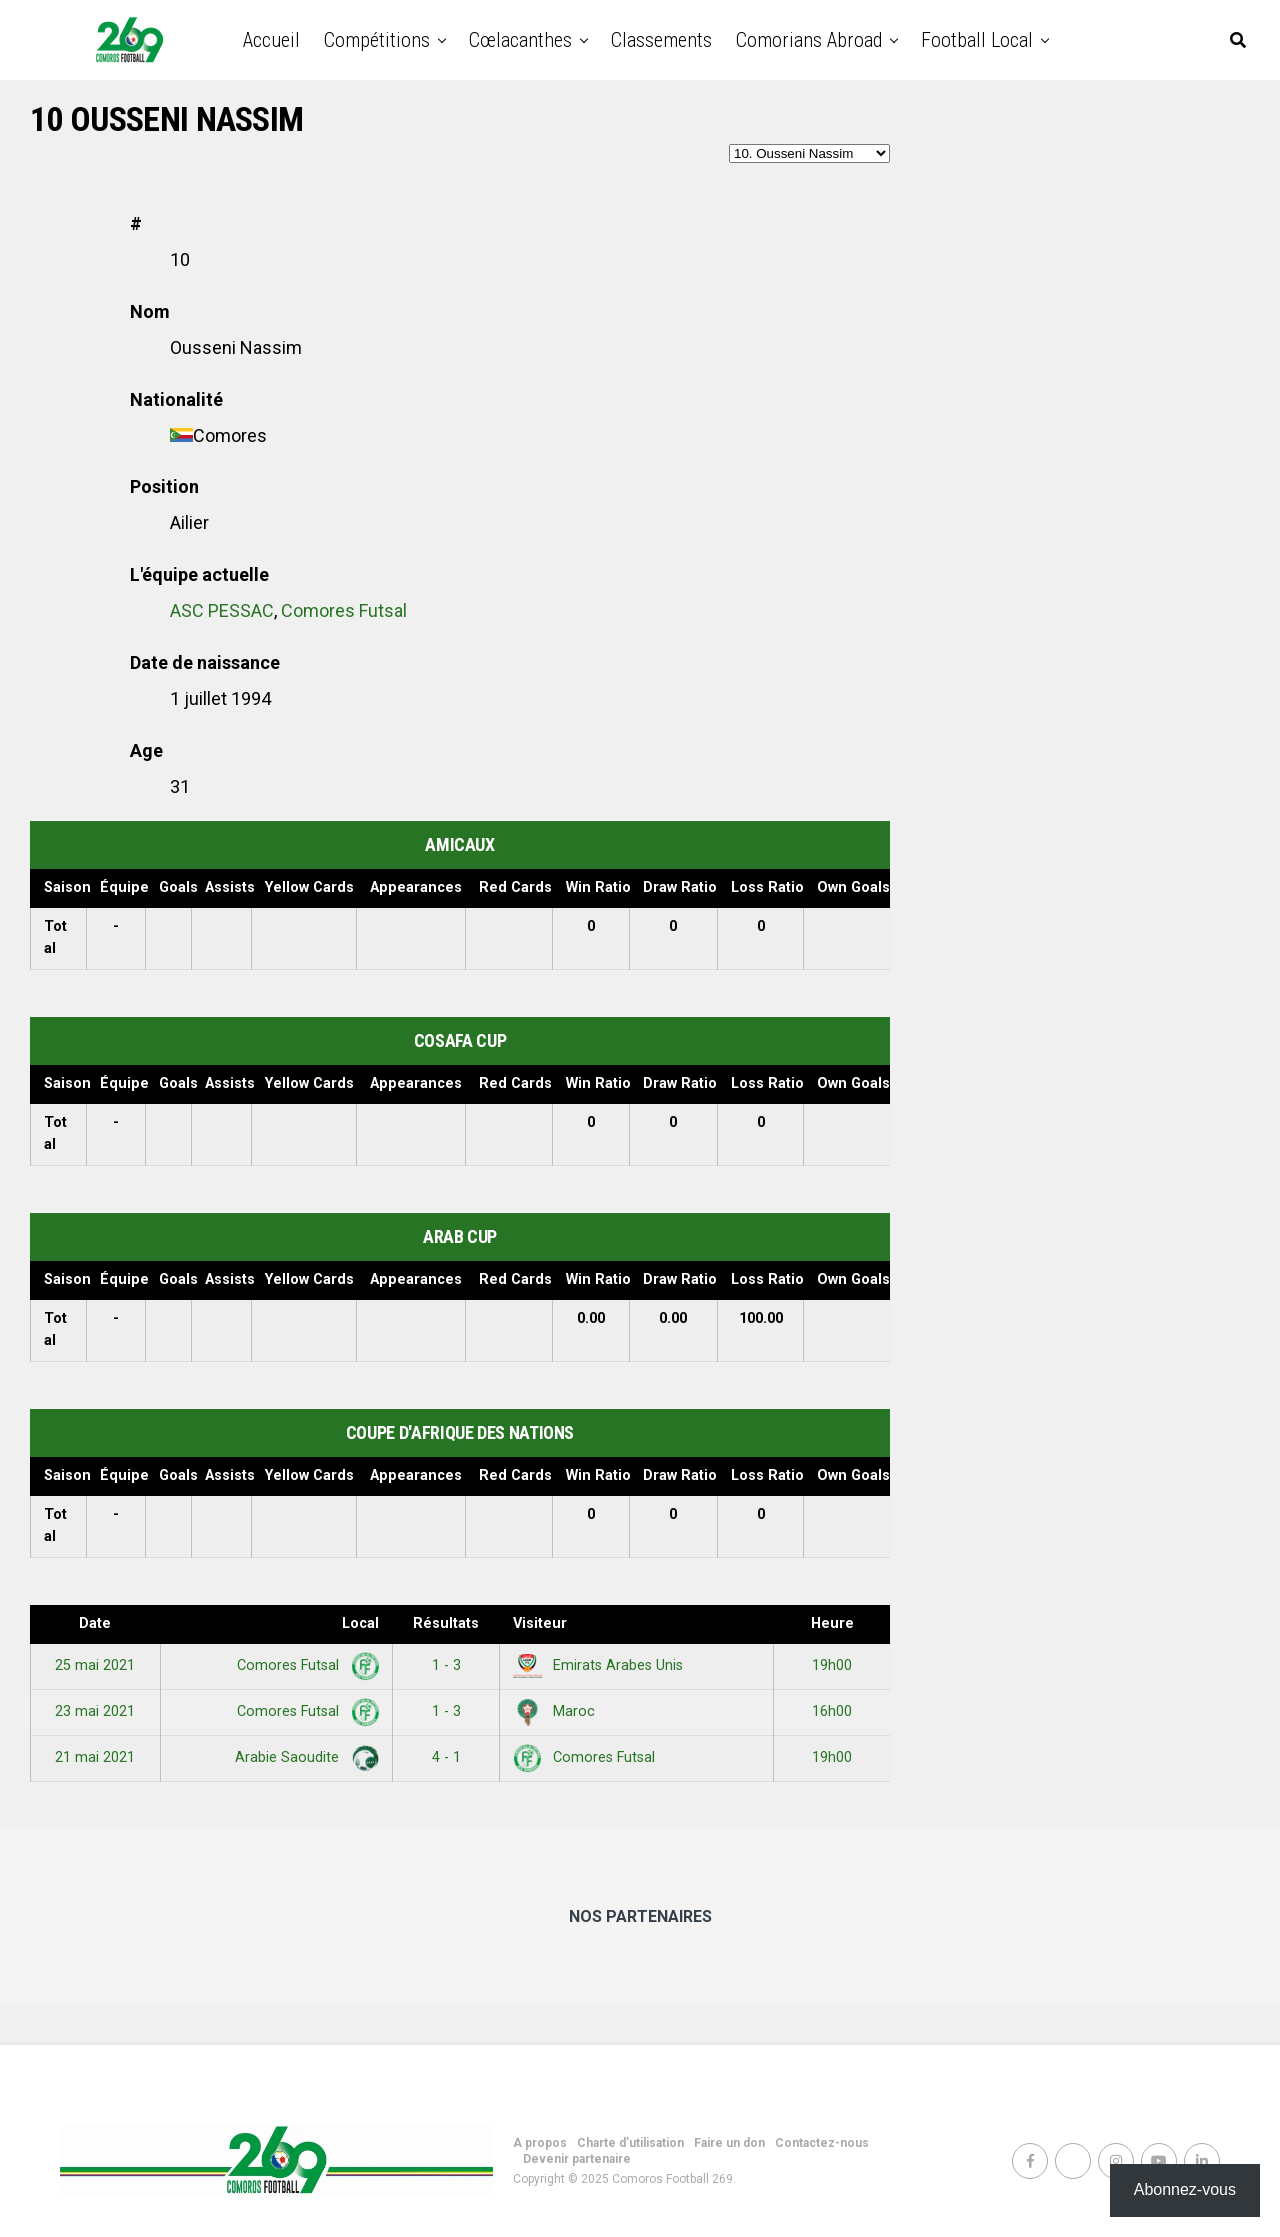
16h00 (832, 1711)
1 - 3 (446, 1665)
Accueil (271, 40)
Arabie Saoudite (303, 1757)
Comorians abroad (809, 40)
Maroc (554, 1711)
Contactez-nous (822, 2143)
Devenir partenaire (577, 2159)
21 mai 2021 (95, 1757)
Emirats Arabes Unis (598, 1665)
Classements (661, 40)
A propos (540, 2143)
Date (95, 1623)
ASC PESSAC (222, 610)
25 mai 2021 (95, 1665)
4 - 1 (446, 1757)
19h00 (832, 1665)
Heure (832, 1623)
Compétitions (377, 40)
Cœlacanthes (520, 40)
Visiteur (540, 1623)
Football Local (977, 40)
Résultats (446, 1623)
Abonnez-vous (1185, 2189)
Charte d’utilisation (630, 2143)
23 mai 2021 (95, 1711)
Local (360, 1623)
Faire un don (729, 2143)
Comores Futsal (344, 610)
